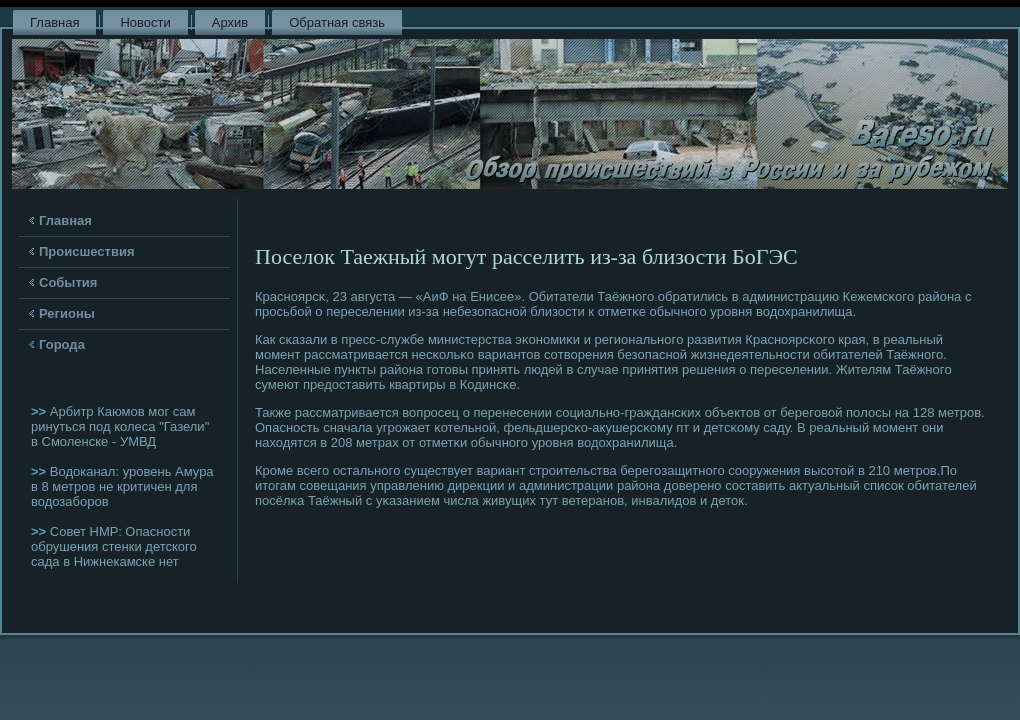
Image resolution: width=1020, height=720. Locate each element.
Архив (230, 22)
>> (40, 411)
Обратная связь (337, 22)
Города (62, 344)
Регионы (67, 313)
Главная (54, 22)
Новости (145, 22)
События (68, 282)
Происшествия (87, 251)
